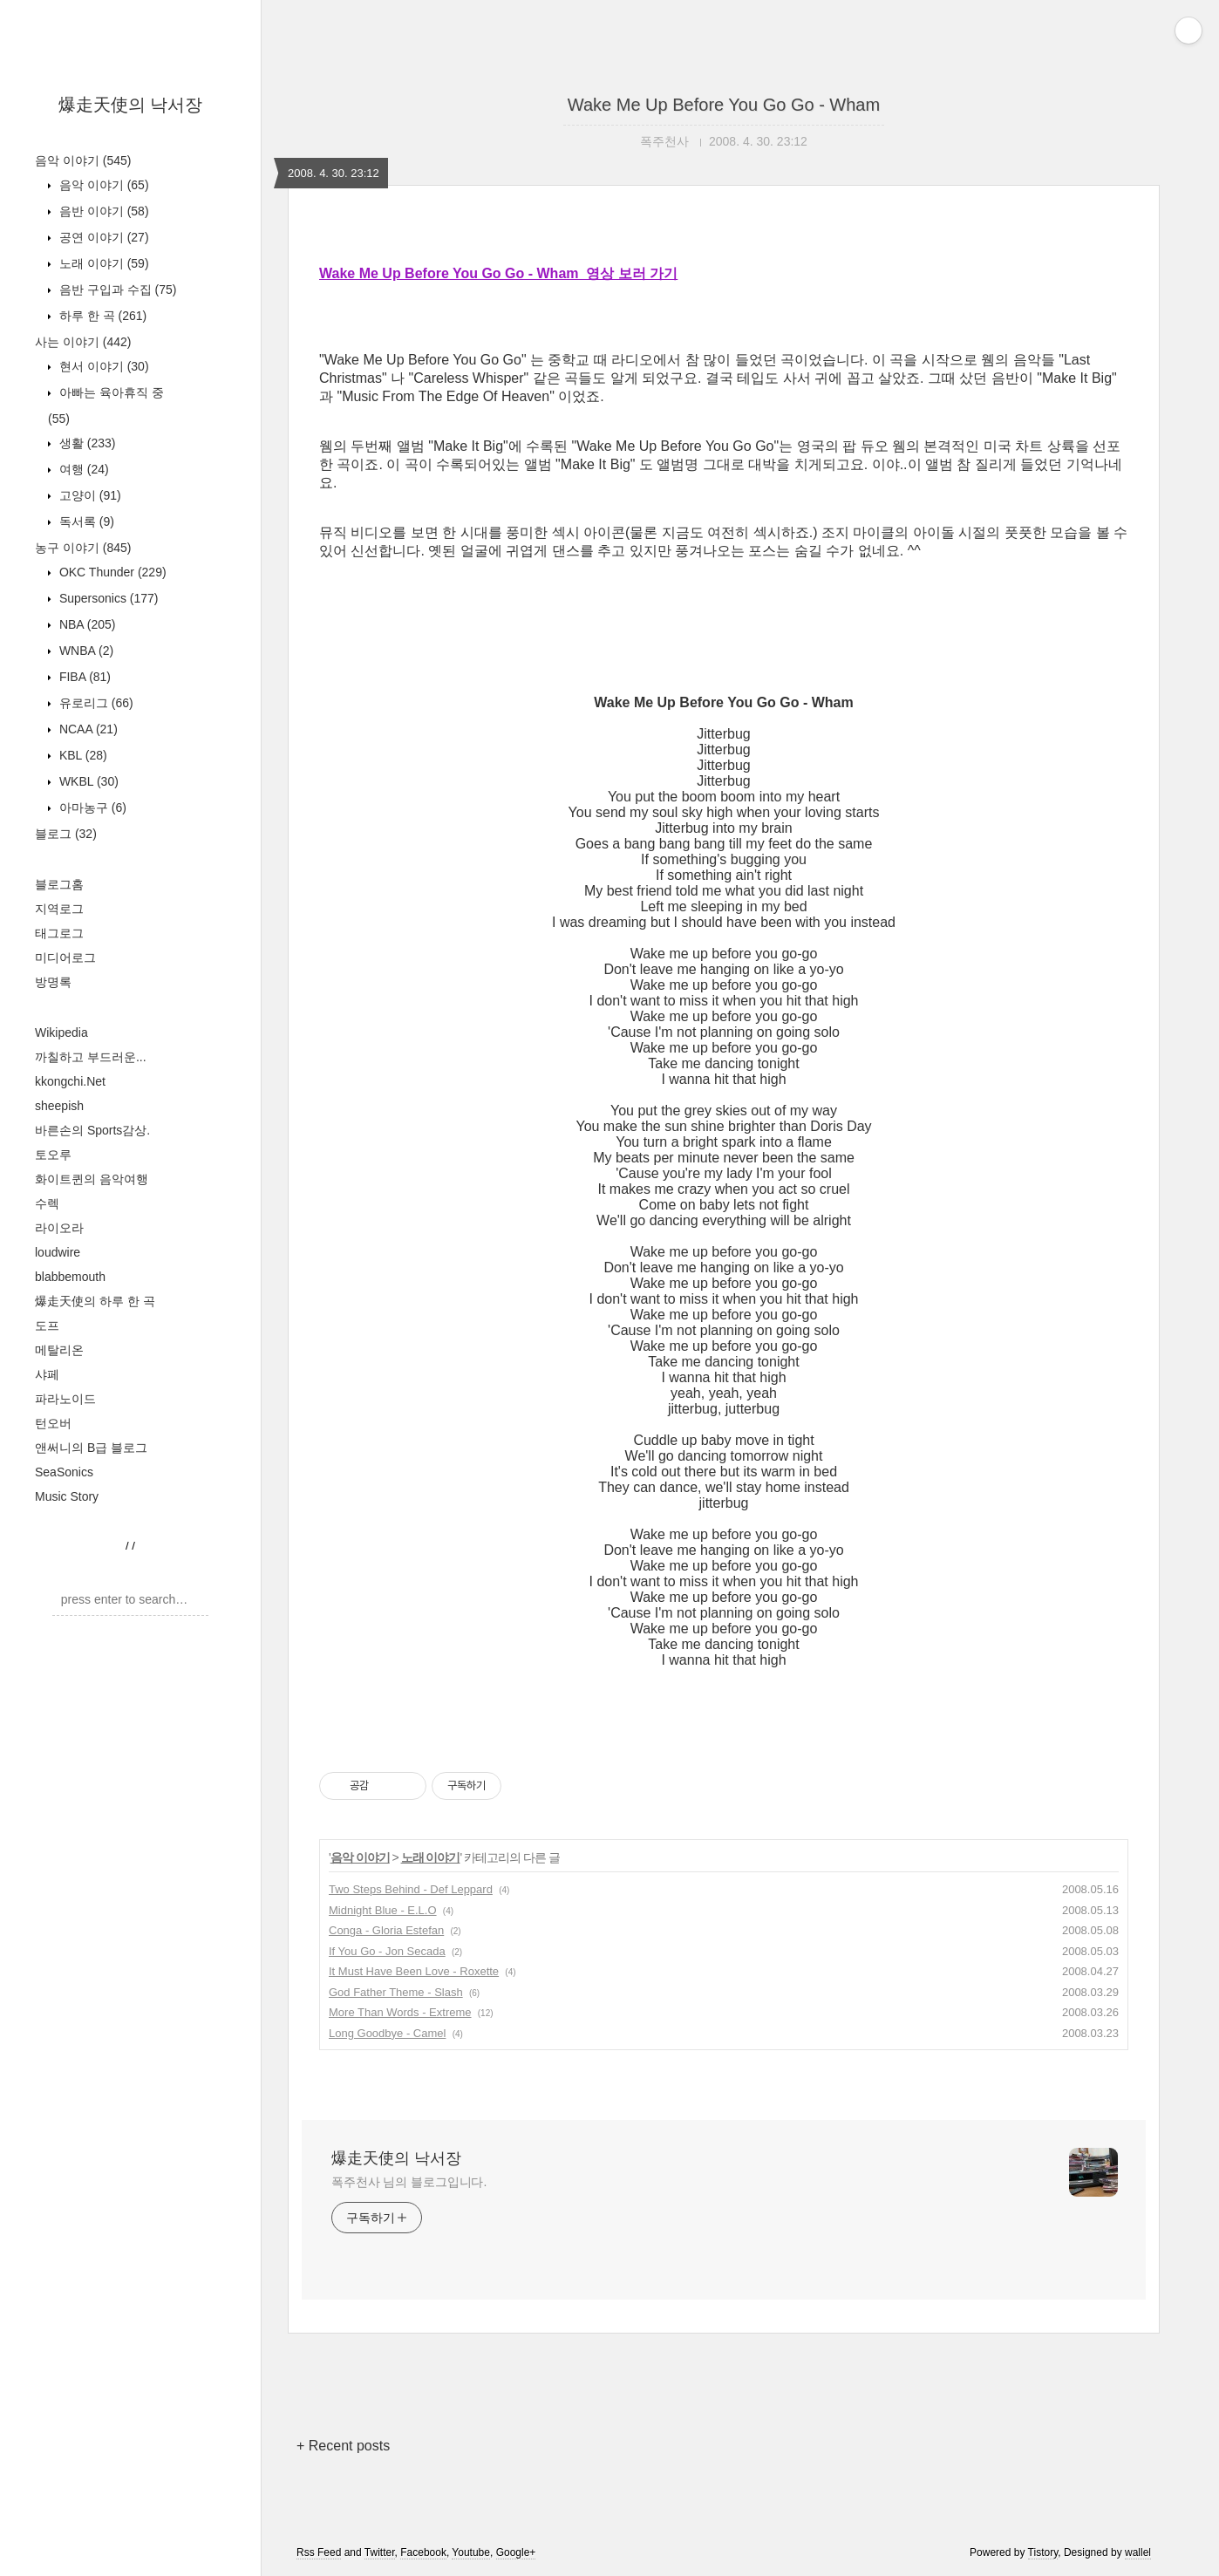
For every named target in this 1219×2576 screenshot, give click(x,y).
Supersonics (107, 598)
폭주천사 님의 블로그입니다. (409, 2182)
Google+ (516, 2552)
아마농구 (91, 807)
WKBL (87, 781)
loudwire (57, 1252)
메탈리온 (59, 1350)
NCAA (87, 729)
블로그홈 (59, 884)
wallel (1138, 2552)
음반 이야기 (102, 211)
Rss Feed (318, 2552)
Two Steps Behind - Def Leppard (411, 1889)
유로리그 (94, 703)
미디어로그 (65, 957)
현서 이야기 (102, 366)
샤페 (47, 1374)
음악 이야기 (83, 160)
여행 (82, 469)
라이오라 (59, 1228)
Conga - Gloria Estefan (386, 1930)
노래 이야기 (102, 263)
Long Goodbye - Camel (387, 2033)
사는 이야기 (83, 342)
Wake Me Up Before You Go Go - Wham (724, 104)
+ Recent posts (343, 2445)
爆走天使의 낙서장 (130, 104)
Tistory (1043, 2552)
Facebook (423, 2552)
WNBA (84, 651)
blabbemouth (70, 1277)
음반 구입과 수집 (116, 289)
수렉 (47, 1203)
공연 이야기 (102, 237)
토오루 (53, 1155)
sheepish (59, 1106)
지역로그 (59, 909)
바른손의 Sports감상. (92, 1130)
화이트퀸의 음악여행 (91, 1179)
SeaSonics (64, 1472)
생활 (85, 443)
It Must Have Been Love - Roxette (414, 1971)
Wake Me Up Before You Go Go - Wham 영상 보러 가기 (498, 273)
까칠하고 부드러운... (90, 1057)
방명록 (53, 982)
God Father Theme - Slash (396, 1992)
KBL (81, 755)
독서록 (85, 521)
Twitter (379, 2552)
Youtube (471, 2552)
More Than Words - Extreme (400, 2012)
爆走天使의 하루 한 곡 (95, 1301)
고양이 (88, 495)
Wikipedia (61, 1032)
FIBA (83, 677)
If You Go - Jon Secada (387, 1951)
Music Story (67, 1496)
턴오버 (53, 1423)
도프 (47, 1325)
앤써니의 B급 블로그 (91, 1448)
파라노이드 (65, 1399)
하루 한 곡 (101, 316)
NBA (85, 624)
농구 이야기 (83, 548)
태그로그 (59, 933)
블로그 (66, 834)
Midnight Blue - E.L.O (383, 1910)
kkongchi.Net (70, 1081)
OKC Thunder (111, 572)
